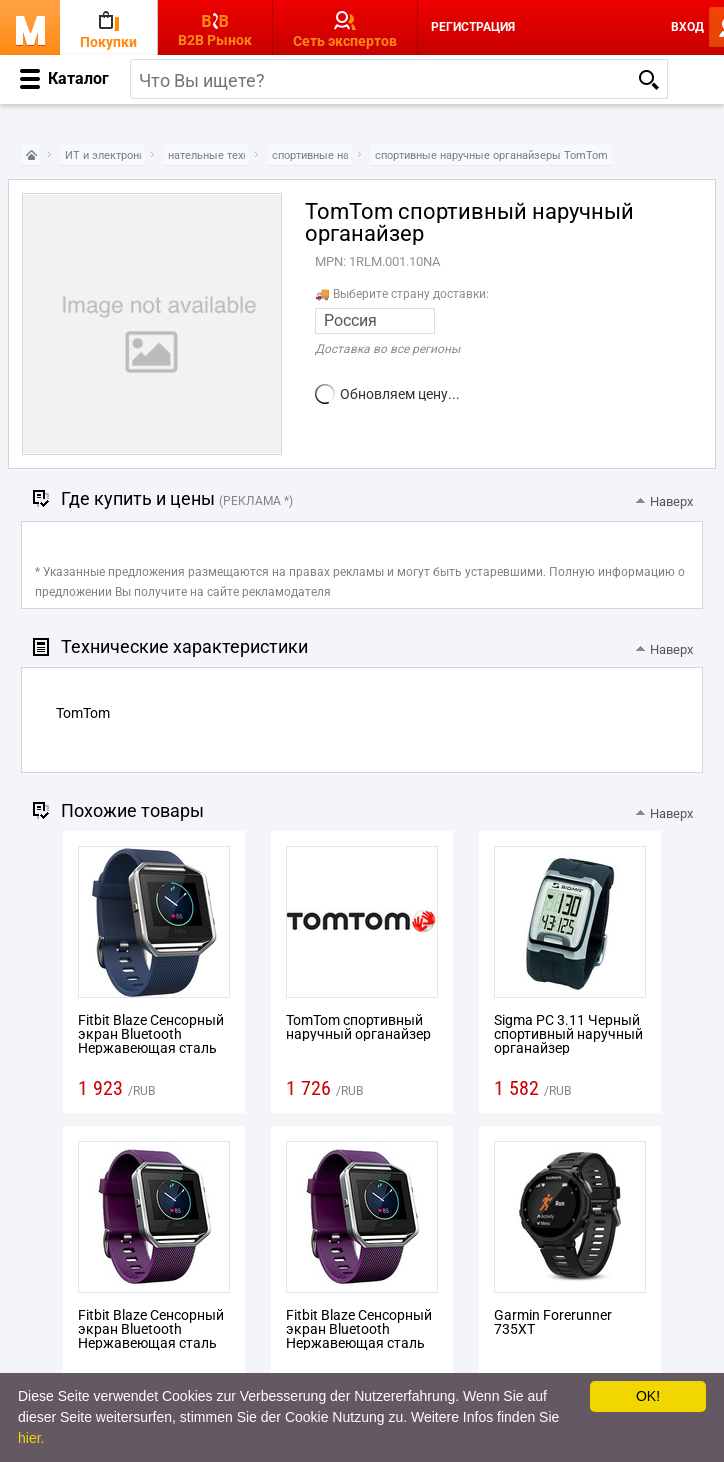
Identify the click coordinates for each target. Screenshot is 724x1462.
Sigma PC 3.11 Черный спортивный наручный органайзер (568, 1034)
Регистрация (473, 27)
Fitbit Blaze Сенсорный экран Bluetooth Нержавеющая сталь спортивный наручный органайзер (152, 1048)
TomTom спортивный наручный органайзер (358, 1027)
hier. (31, 1438)
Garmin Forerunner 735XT (553, 1322)
